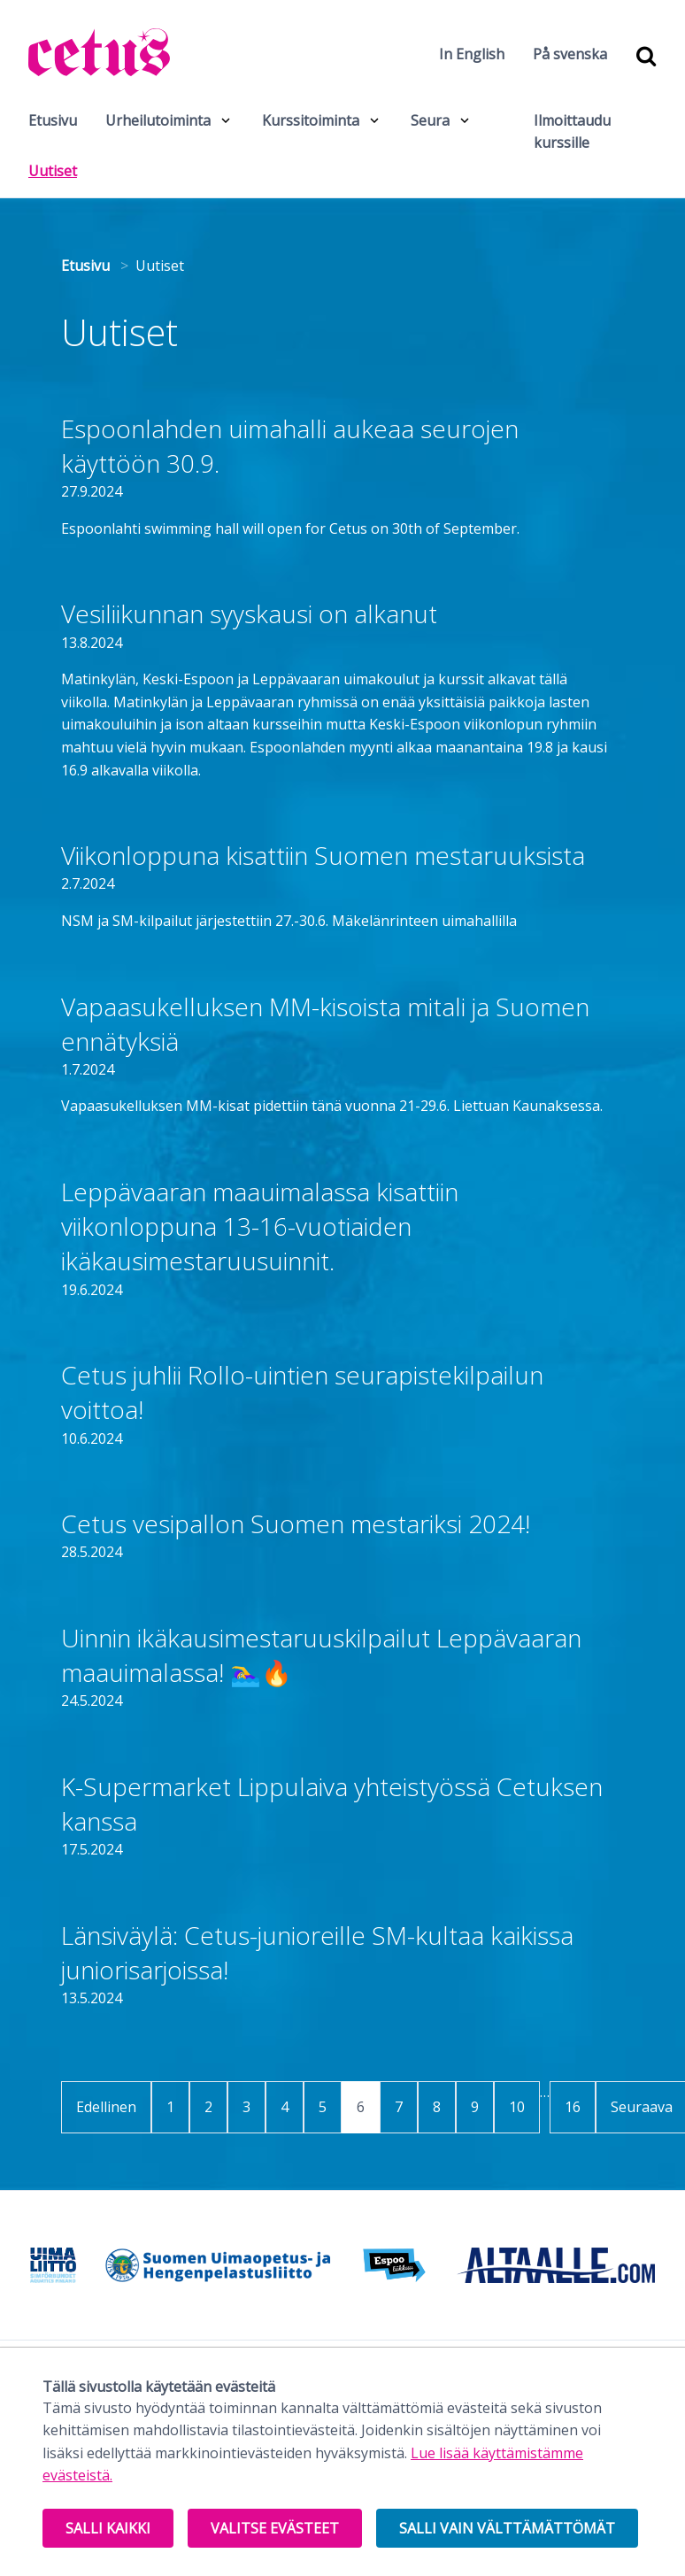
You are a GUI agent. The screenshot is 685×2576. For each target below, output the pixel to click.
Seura (430, 120)
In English (471, 54)
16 (573, 2107)
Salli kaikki (107, 2528)
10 (517, 2107)
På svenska (570, 54)
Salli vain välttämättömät (507, 2528)
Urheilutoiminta (158, 120)
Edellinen (106, 2107)
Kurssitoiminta (310, 120)
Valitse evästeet (275, 2528)
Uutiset (59, 170)
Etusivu (52, 120)
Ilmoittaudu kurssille (572, 132)
